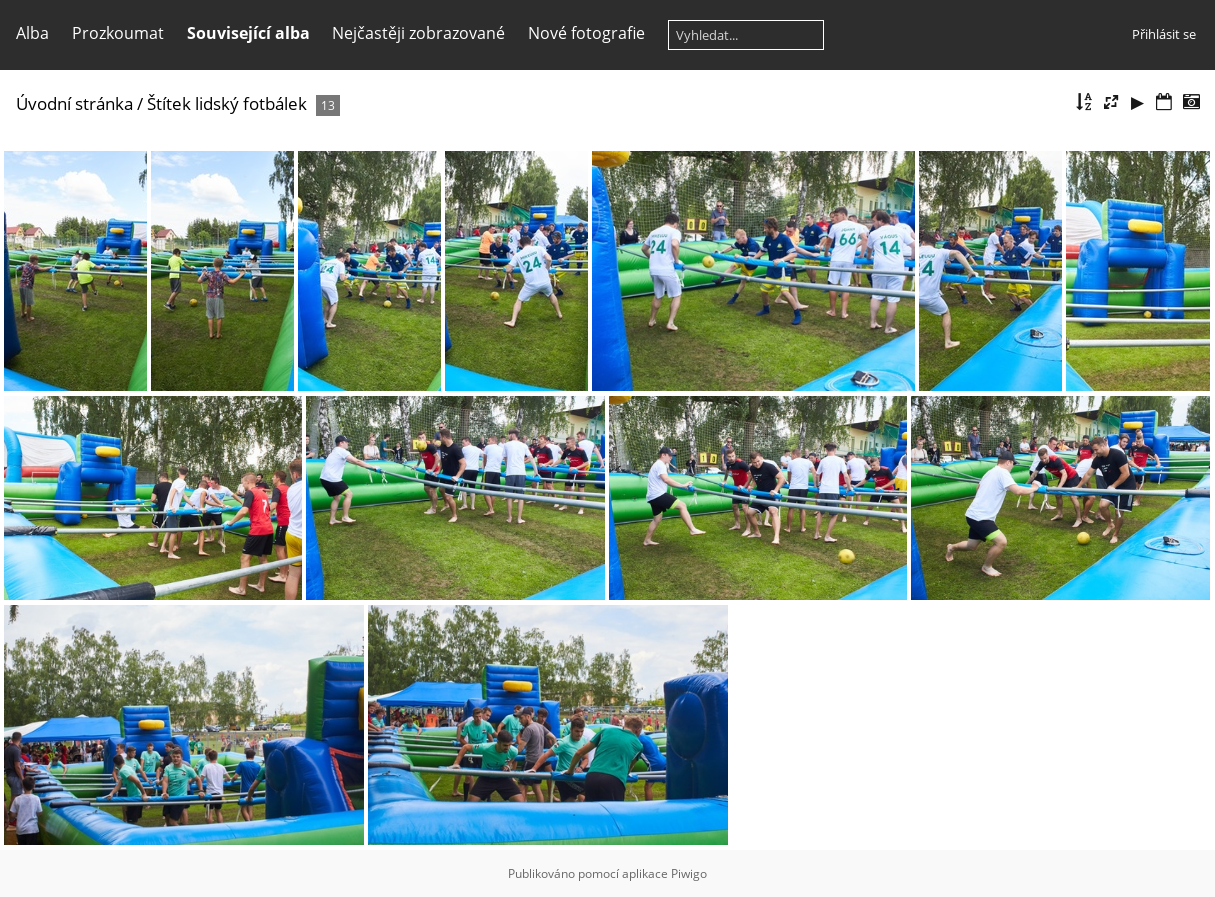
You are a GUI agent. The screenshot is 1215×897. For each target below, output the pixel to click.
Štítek (169, 103)
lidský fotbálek (251, 103)
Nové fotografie (586, 33)
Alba (32, 33)
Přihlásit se (1164, 34)
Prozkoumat (118, 33)
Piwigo (689, 873)
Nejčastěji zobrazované (418, 33)
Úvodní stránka (74, 103)
